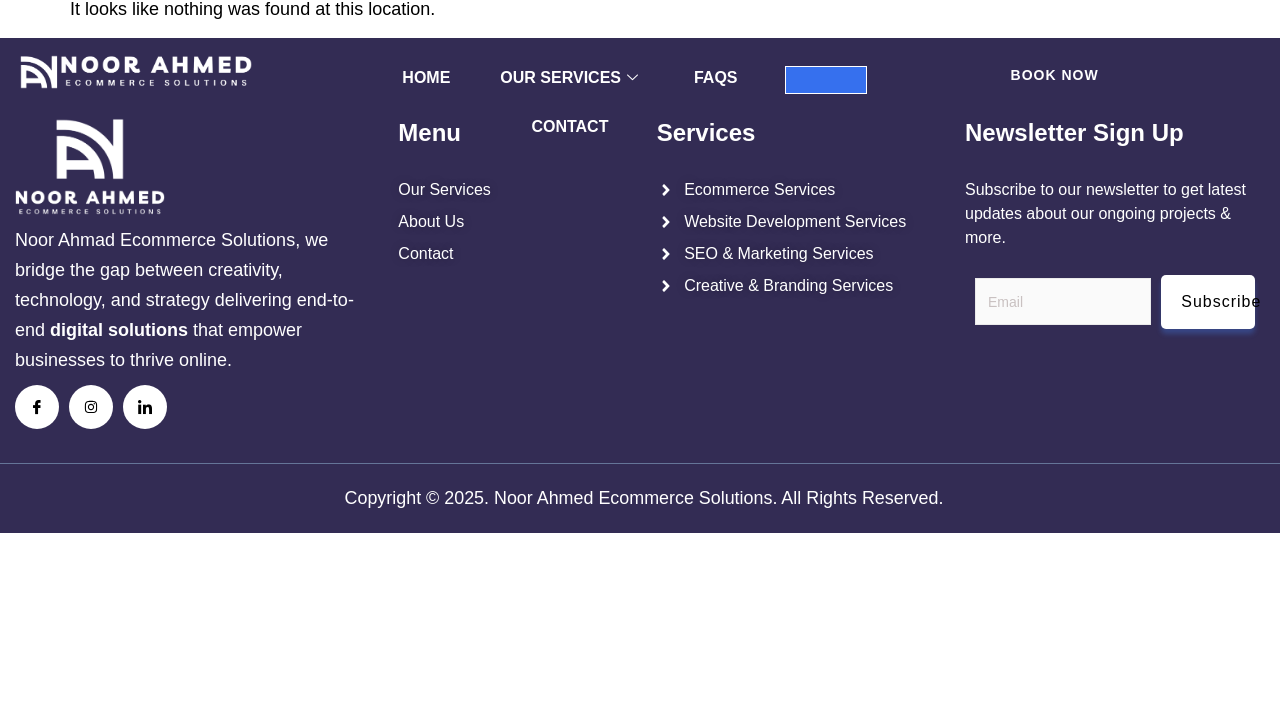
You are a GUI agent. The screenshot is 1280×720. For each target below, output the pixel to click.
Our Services (569, 78)
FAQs (716, 77)
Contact (569, 126)
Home (426, 77)
